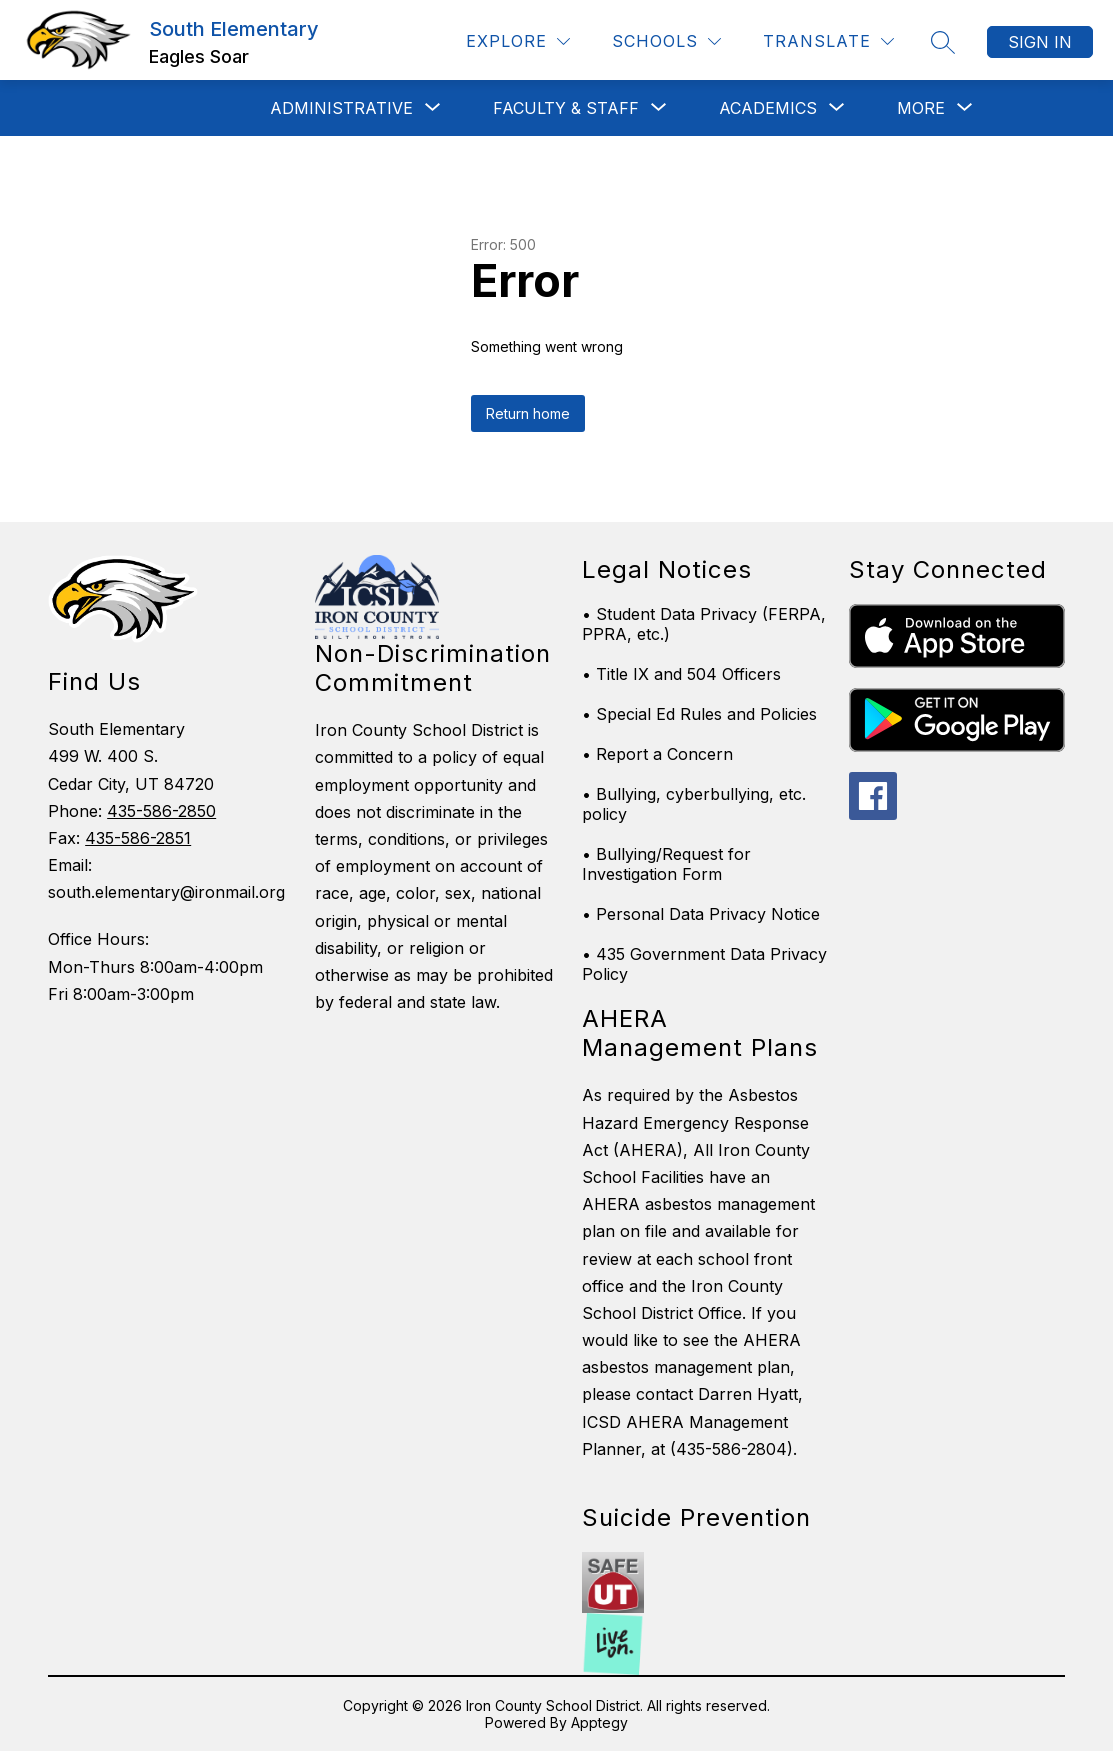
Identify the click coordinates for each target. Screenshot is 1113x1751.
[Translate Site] (828, 41)
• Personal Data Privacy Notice (701, 914)
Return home (528, 413)
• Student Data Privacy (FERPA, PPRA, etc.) (704, 624)
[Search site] (943, 42)
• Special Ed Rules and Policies (699, 714)
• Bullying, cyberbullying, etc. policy (694, 804)
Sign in (1040, 42)
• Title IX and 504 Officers (681, 674)
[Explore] (518, 41)
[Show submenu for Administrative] (341, 108)
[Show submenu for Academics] (768, 108)
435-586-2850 (161, 811)
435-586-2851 (138, 838)
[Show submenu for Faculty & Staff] (566, 108)
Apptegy (599, 1722)
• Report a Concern (657, 754)
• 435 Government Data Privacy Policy (704, 964)
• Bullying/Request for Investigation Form (666, 864)
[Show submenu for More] (921, 108)
